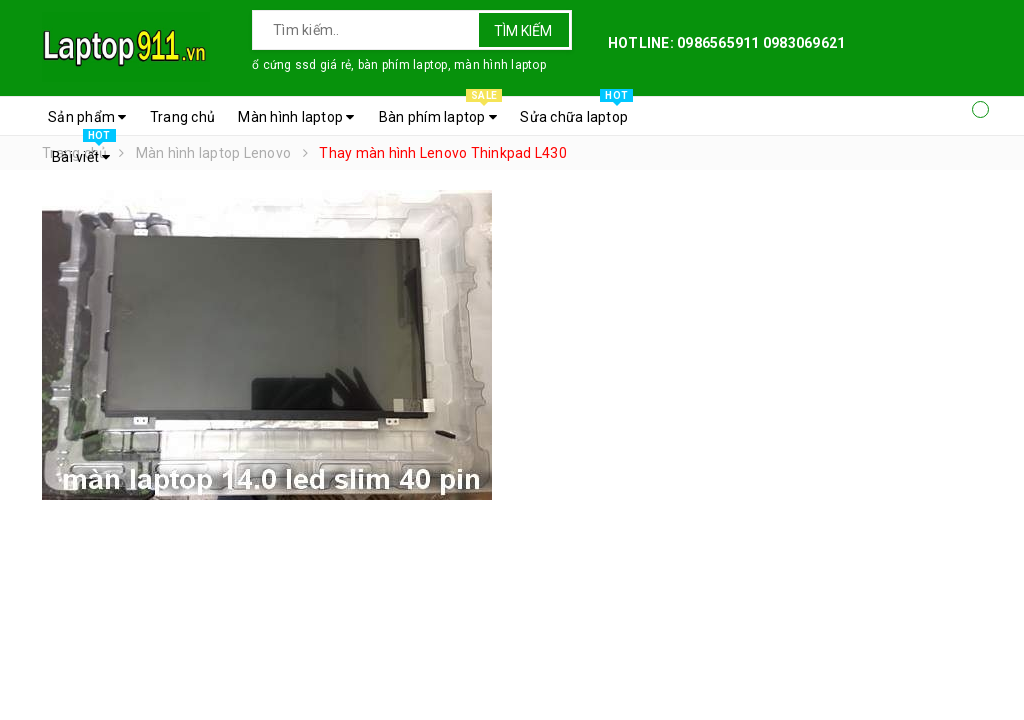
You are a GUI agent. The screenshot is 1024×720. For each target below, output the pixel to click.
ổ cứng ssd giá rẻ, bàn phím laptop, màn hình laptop (399, 65)
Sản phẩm (87, 117)
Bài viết (84, 152)
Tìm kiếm (523, 31)
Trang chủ (182, 117)
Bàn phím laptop (440, 112)
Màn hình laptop (296, 117)
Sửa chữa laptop (576, 112)
